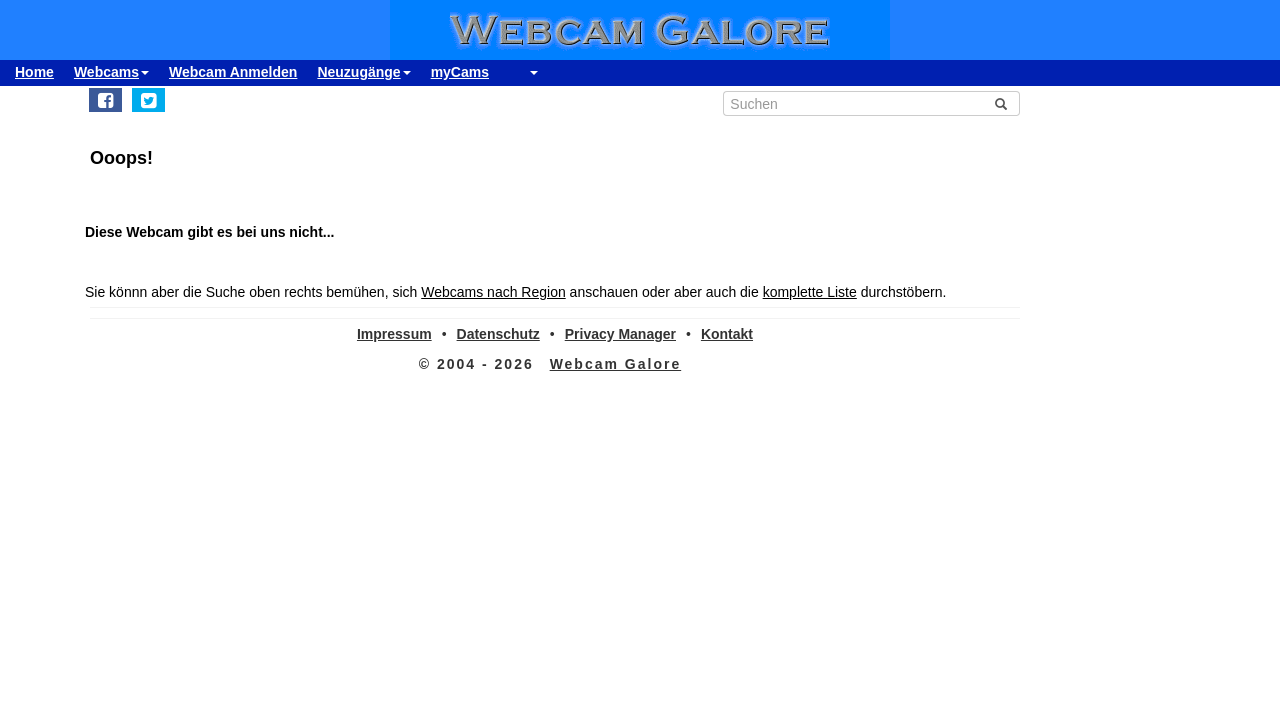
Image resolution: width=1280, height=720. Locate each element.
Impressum (394, 334)
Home (34, 72)
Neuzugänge (363, 72)
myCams (460, 72)
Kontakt (727, 334)
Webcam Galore (616, 364)
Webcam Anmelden (233, 72)
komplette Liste (810, 292)
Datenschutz (498, 334)
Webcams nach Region (493, 292)
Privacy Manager (620, 334)
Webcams (111, 72)
